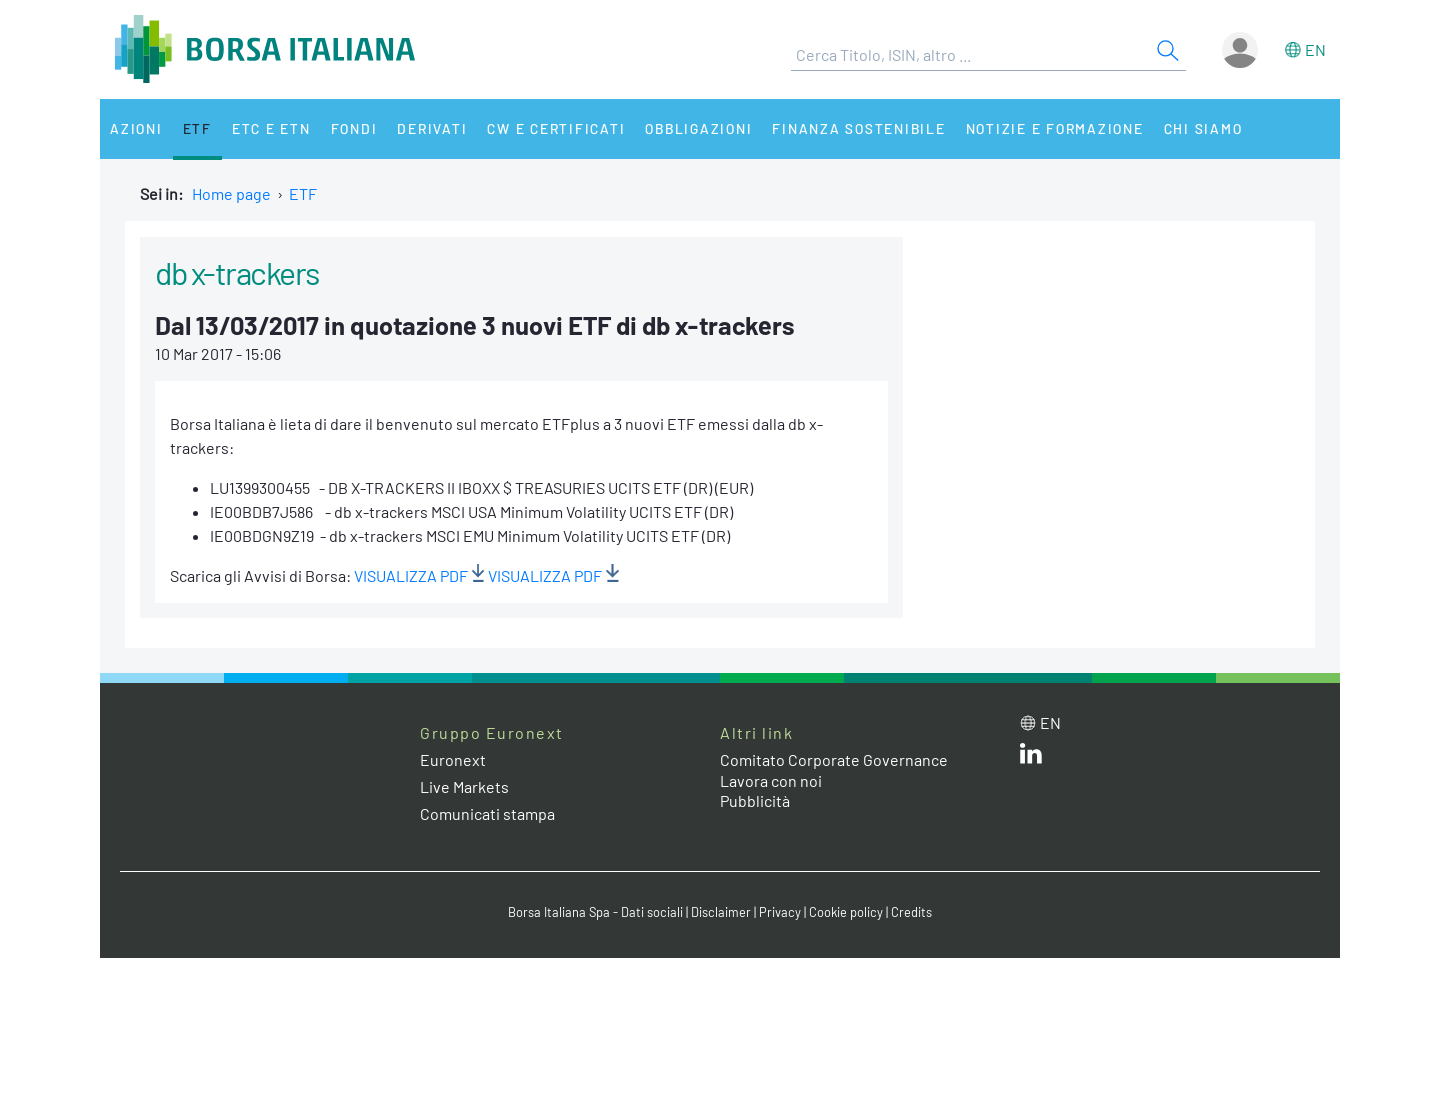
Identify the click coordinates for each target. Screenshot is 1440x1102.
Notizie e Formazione (1055, 128)
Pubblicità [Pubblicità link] (755, 800)
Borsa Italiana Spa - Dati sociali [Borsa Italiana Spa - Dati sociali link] (595, 912)
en (1315, 49)
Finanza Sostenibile (858, 128)
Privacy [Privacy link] (780, 912)
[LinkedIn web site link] (1031, 757)
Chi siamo (1203, 128)
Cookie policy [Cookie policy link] (846, 912)
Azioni (136, 128)
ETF (197, 128)
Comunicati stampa (487, 813)
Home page (231, 193)
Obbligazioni (698, 128)
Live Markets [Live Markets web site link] (464, 786)
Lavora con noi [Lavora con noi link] (771, 780)
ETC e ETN (271, 128)
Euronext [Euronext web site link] (453, 759)
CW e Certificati (556, 128)
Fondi (354, 128)
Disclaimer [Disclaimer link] (721, 912)
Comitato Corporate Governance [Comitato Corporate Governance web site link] (834, 759)
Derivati (432, 128)
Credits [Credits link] (911, 912)
